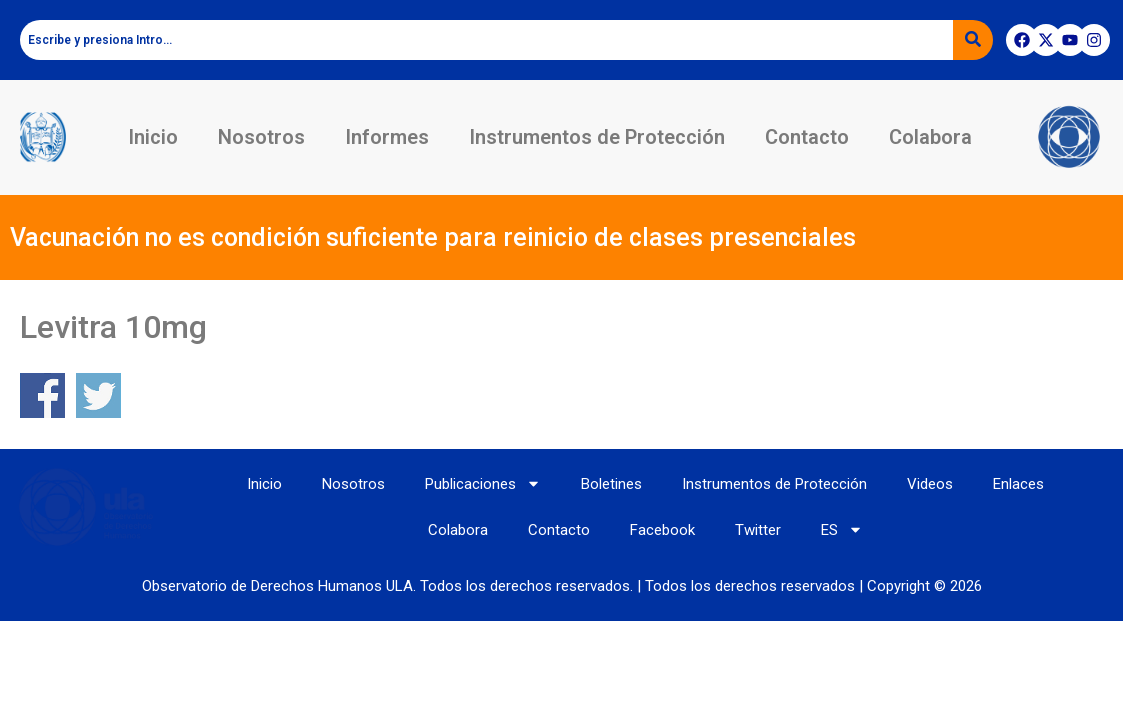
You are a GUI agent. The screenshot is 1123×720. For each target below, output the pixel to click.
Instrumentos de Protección (597, 137)
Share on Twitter (98, 395)
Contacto (807, 137)
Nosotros (261, 137)
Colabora (930, 137)
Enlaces (1018, 484)
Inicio (153, 137)
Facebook (662, 530)
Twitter (758, 530)
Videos (930, 484)
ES (842, 529)
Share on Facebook (42, 395)
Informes (387, 137)
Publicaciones (483, 483)
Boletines (611, 484)
